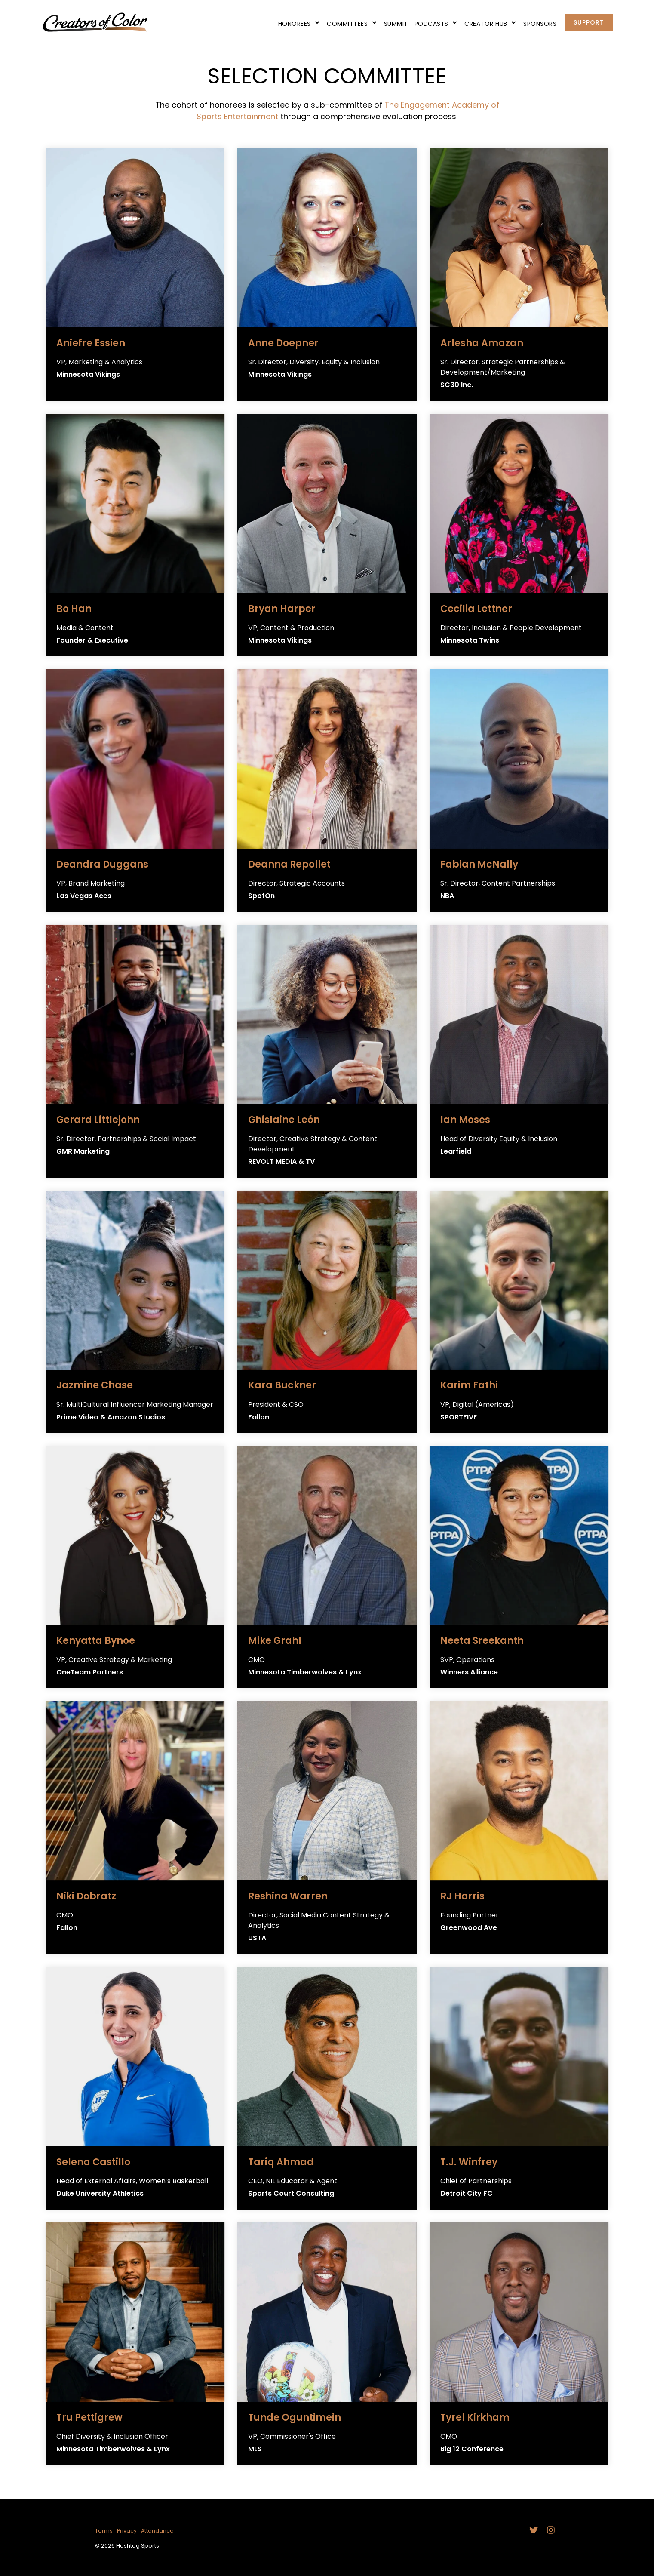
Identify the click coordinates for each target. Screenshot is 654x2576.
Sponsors (539, 23)
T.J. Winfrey (468, 2162)
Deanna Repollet (289, 864)
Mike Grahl (274, 1640)
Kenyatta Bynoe (95, 1640)
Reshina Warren (288, 1896)
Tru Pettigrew (89, 2417)
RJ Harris (462, 1896)
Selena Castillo (93, 2162)
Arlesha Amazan (481, 343)
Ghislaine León (284, 1119)
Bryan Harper (282, 609)
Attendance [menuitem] (157, 2530)
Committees (352, 23)
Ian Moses (465, 1119)
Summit (396, 23)
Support (589, 22)
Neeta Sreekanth (482, 1640)
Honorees (299, 23)
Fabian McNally (479, 864)
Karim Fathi (469, 1385)
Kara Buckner (282, 1385)
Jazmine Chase (94, 1385)
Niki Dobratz (86, 1896)
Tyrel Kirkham (475, 2417)
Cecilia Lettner (476, 609)
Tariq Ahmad (281, 2162)
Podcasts (436, 23)
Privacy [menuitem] (127, 2530)
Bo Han (74, 609)
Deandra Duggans (102, 864)
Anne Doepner (283, 343)
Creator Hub (490, 23)
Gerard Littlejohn (98, 1119)
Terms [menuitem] (104, 2530)
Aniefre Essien (90, 343)
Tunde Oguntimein (294, 2417)
